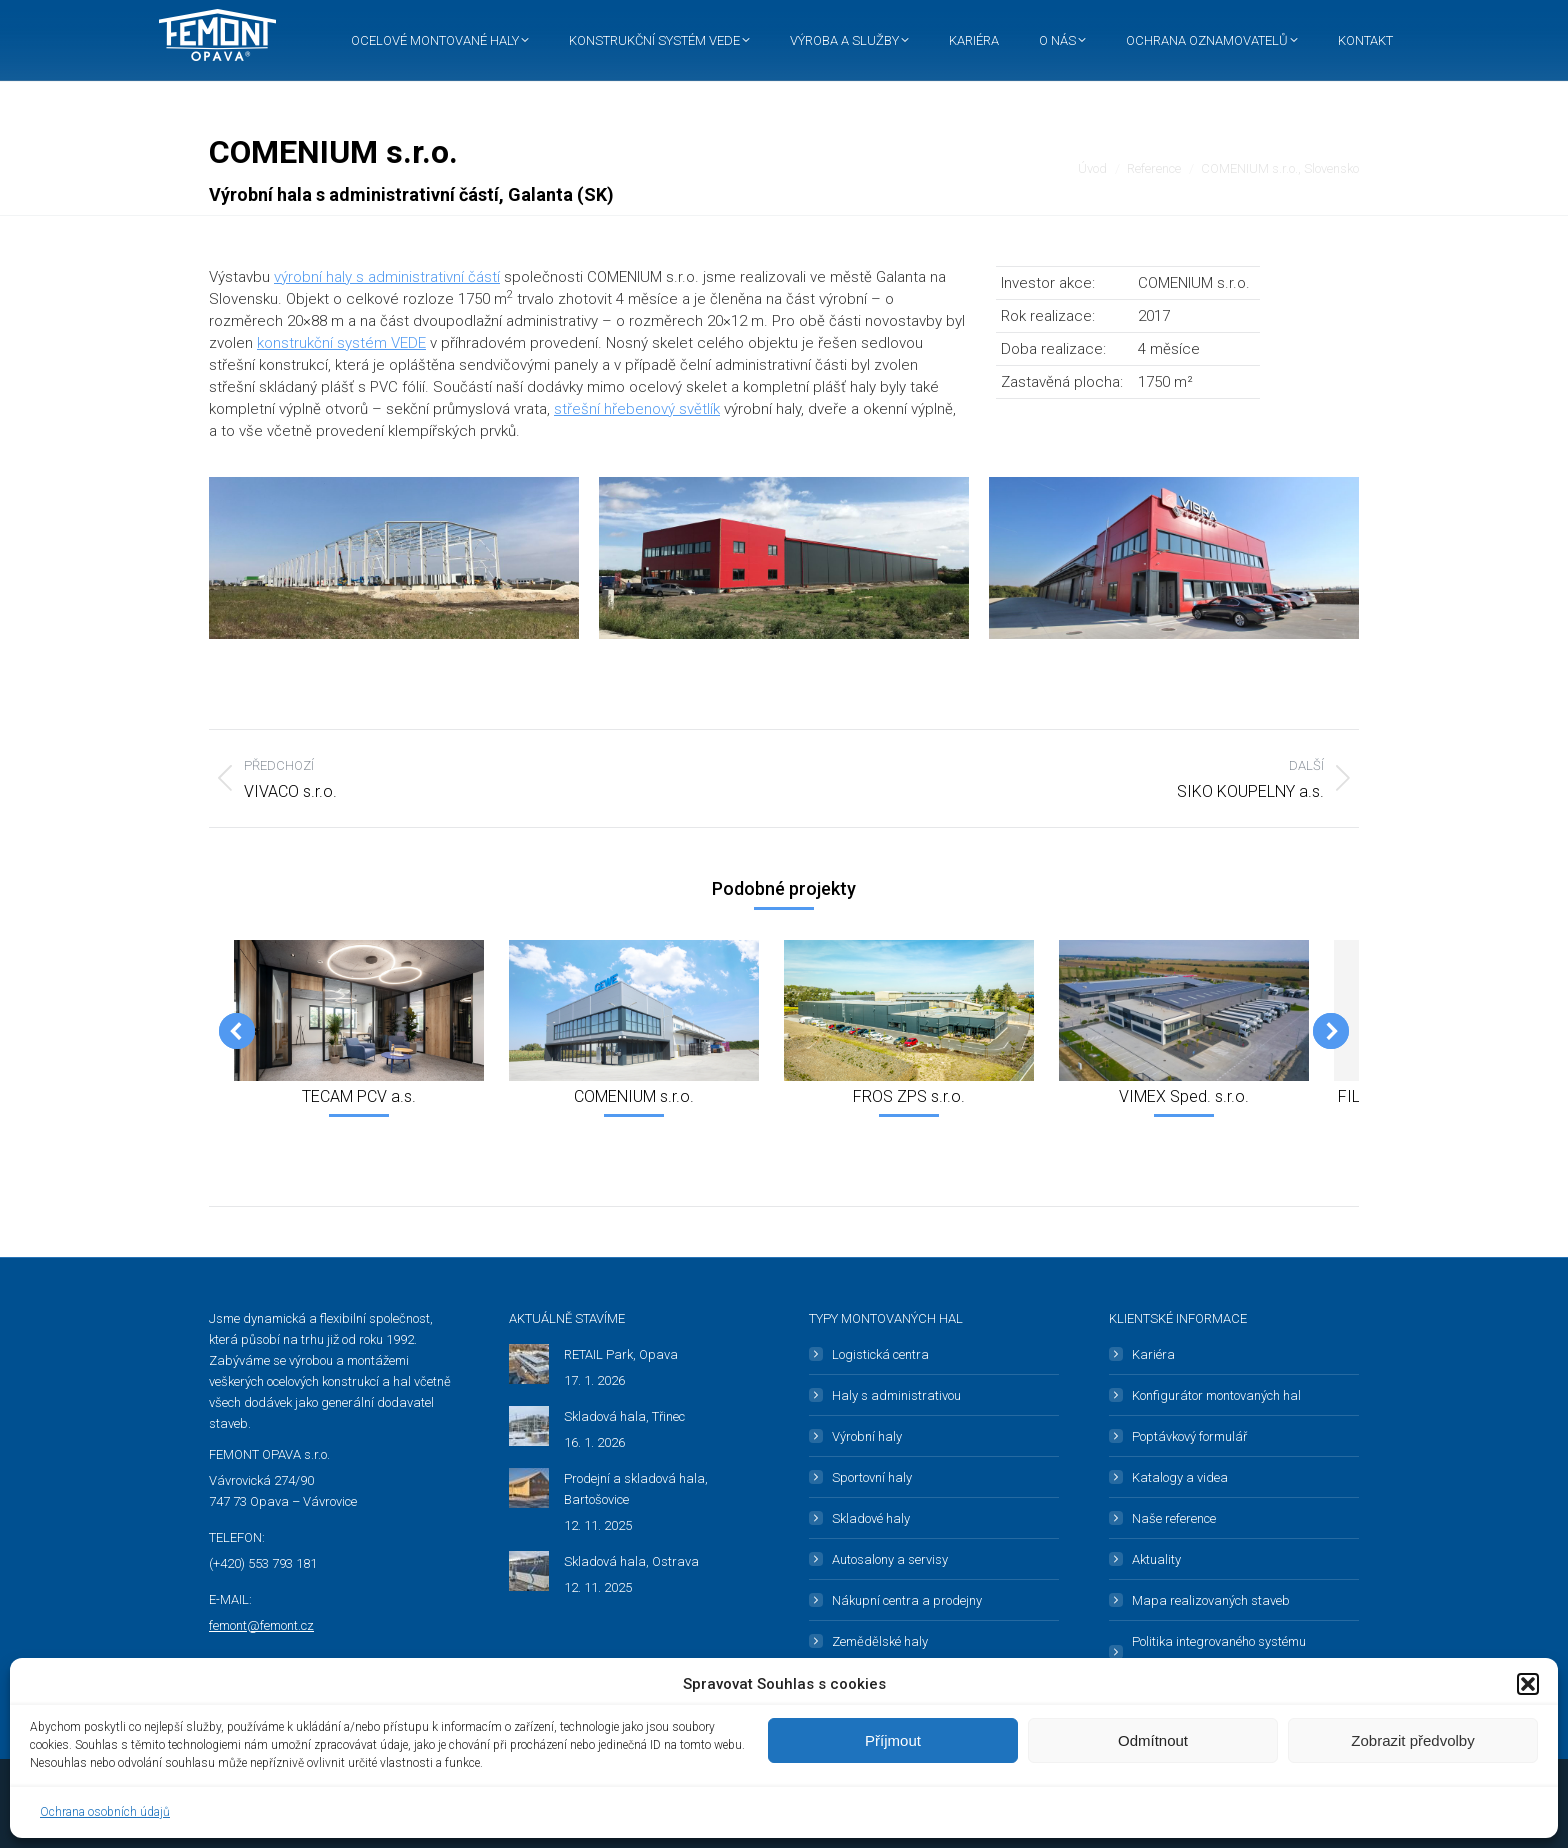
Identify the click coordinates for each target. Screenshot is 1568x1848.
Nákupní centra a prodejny (907, 1600)
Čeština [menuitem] (1244, 20)
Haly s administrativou (896, 1395)
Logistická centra (880, 1354)
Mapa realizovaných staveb (1211, 1600)
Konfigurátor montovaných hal (1216, 1395)
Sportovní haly (872, 1477)
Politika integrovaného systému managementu (1219, 1652)
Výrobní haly (867, 1436)
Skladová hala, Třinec (624, 1416)
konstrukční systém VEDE (341, 343)
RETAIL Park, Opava (621, 1354)
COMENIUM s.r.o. (634, 1096)
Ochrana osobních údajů (105, 1812)
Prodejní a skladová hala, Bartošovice (636, 1489)
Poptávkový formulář (1189, 1436)
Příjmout (893, 1740)
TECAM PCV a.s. (359, 1096)
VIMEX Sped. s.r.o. (1184, 1096)
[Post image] (529, 1364)
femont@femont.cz (261, 1625)
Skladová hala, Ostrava (631, 1561)
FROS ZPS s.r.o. (909, 1096)
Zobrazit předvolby (1412, 1740)
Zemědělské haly (880, 1641)
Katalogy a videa (1180, 1477)
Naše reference (1174, 1518)
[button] (1528, 1684)
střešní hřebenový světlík (637, 409)
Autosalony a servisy (890, 1559)
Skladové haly (871, 1518)
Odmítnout (1153, 1740)
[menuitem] (1240, 20)
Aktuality (1156, 1559)
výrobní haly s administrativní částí (387, 277)
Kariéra (1153, 1354)
